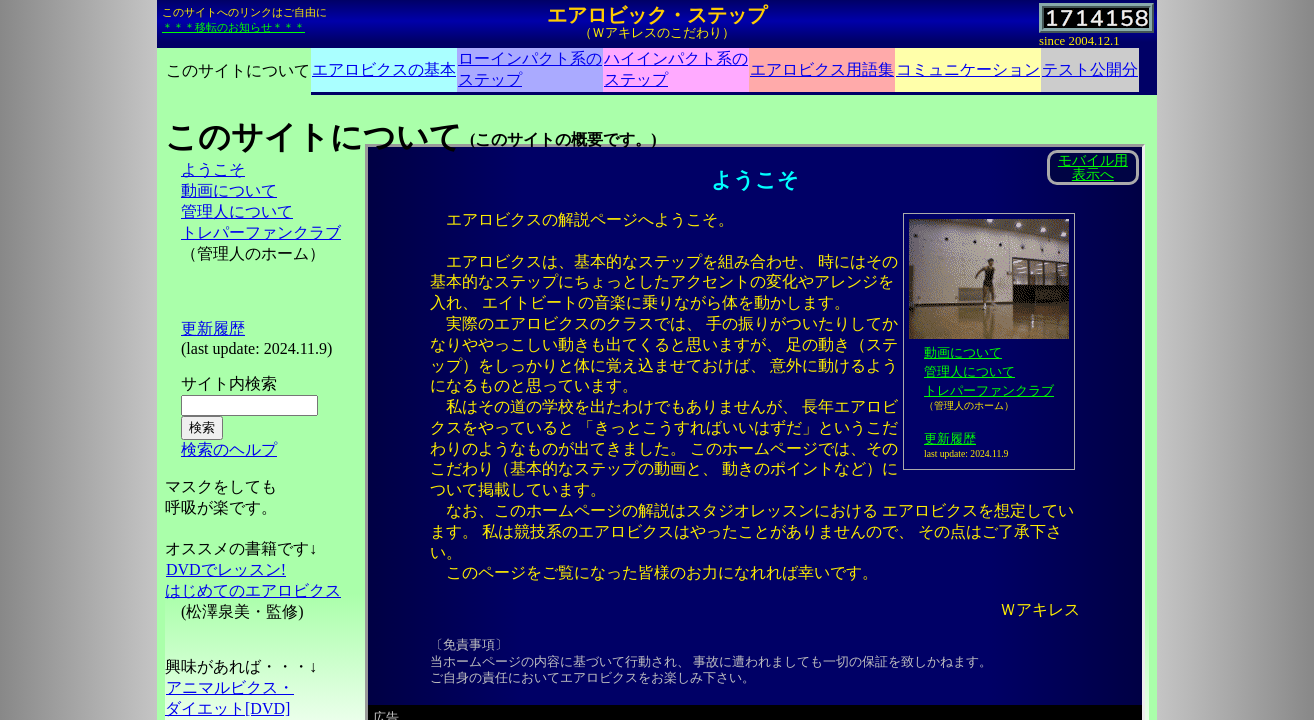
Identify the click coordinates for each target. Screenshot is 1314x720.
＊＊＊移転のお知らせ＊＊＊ (233, 27)
